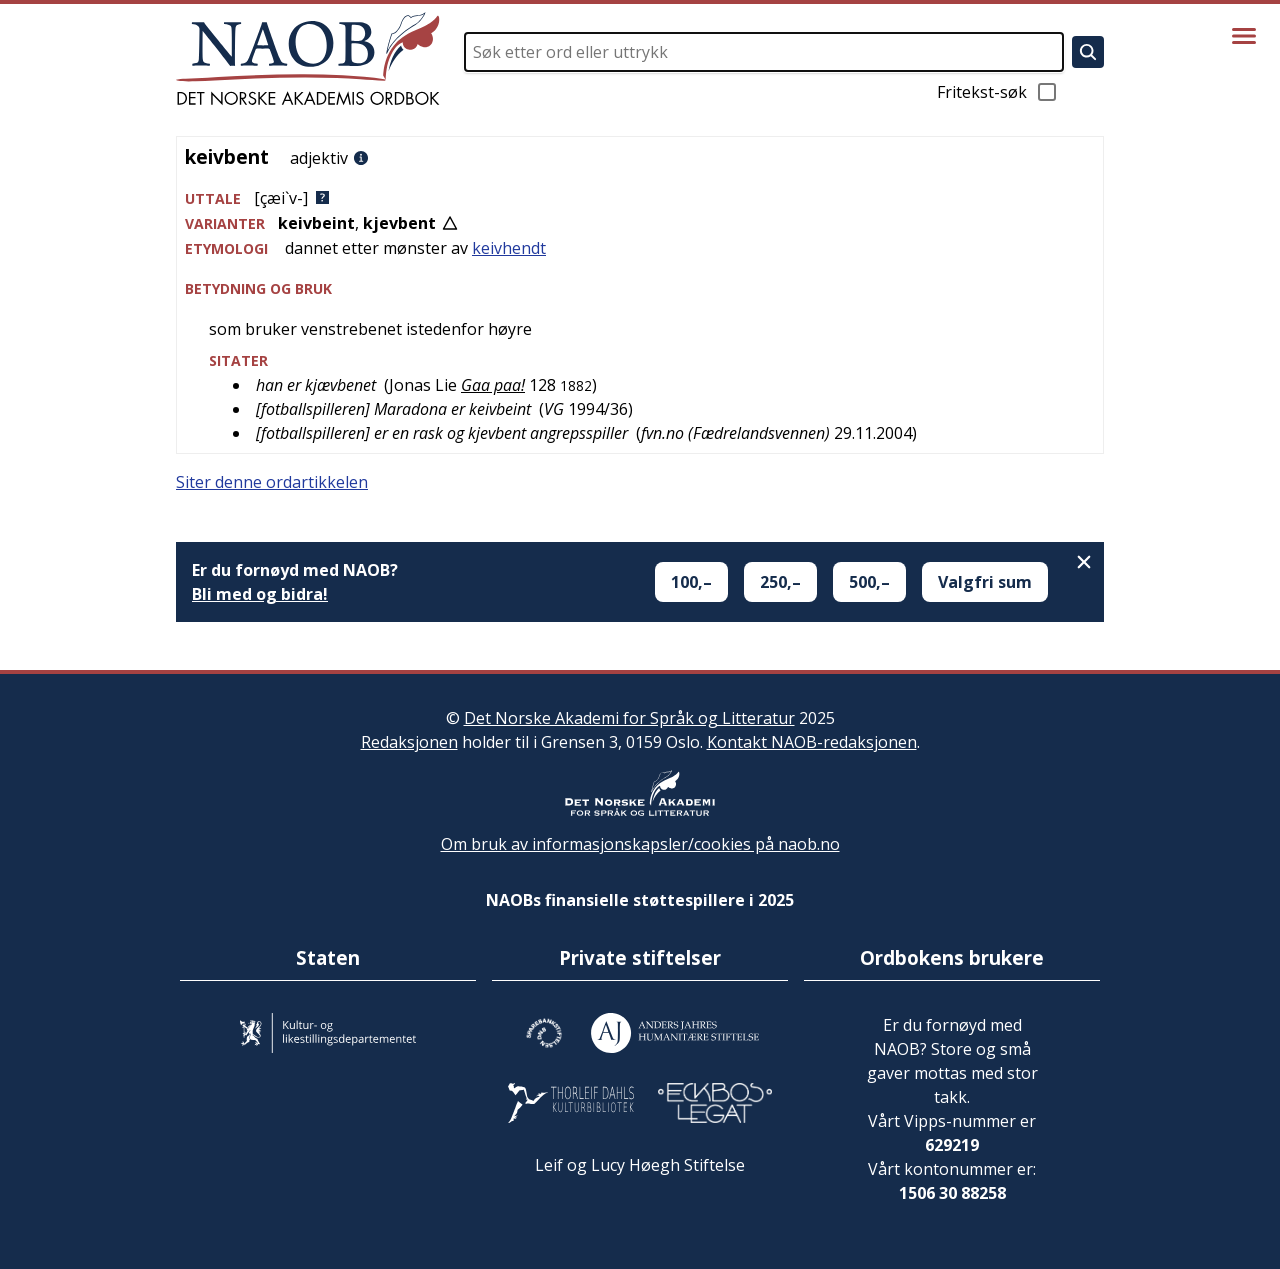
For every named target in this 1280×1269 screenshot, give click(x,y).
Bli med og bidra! (260, 594)
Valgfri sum (985, 582)
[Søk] (1088, 52)
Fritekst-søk (998, 92)
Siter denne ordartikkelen (272, 482)
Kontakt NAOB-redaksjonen (812, 742)
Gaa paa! (493, 385)
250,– (780, 582)
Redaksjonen (409, 742)
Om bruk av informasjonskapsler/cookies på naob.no (640, 844)
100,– (691, 582)
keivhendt (509, 248)
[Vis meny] (1244, 36)
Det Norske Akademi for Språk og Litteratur (629, 718)
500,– (869, 582)
